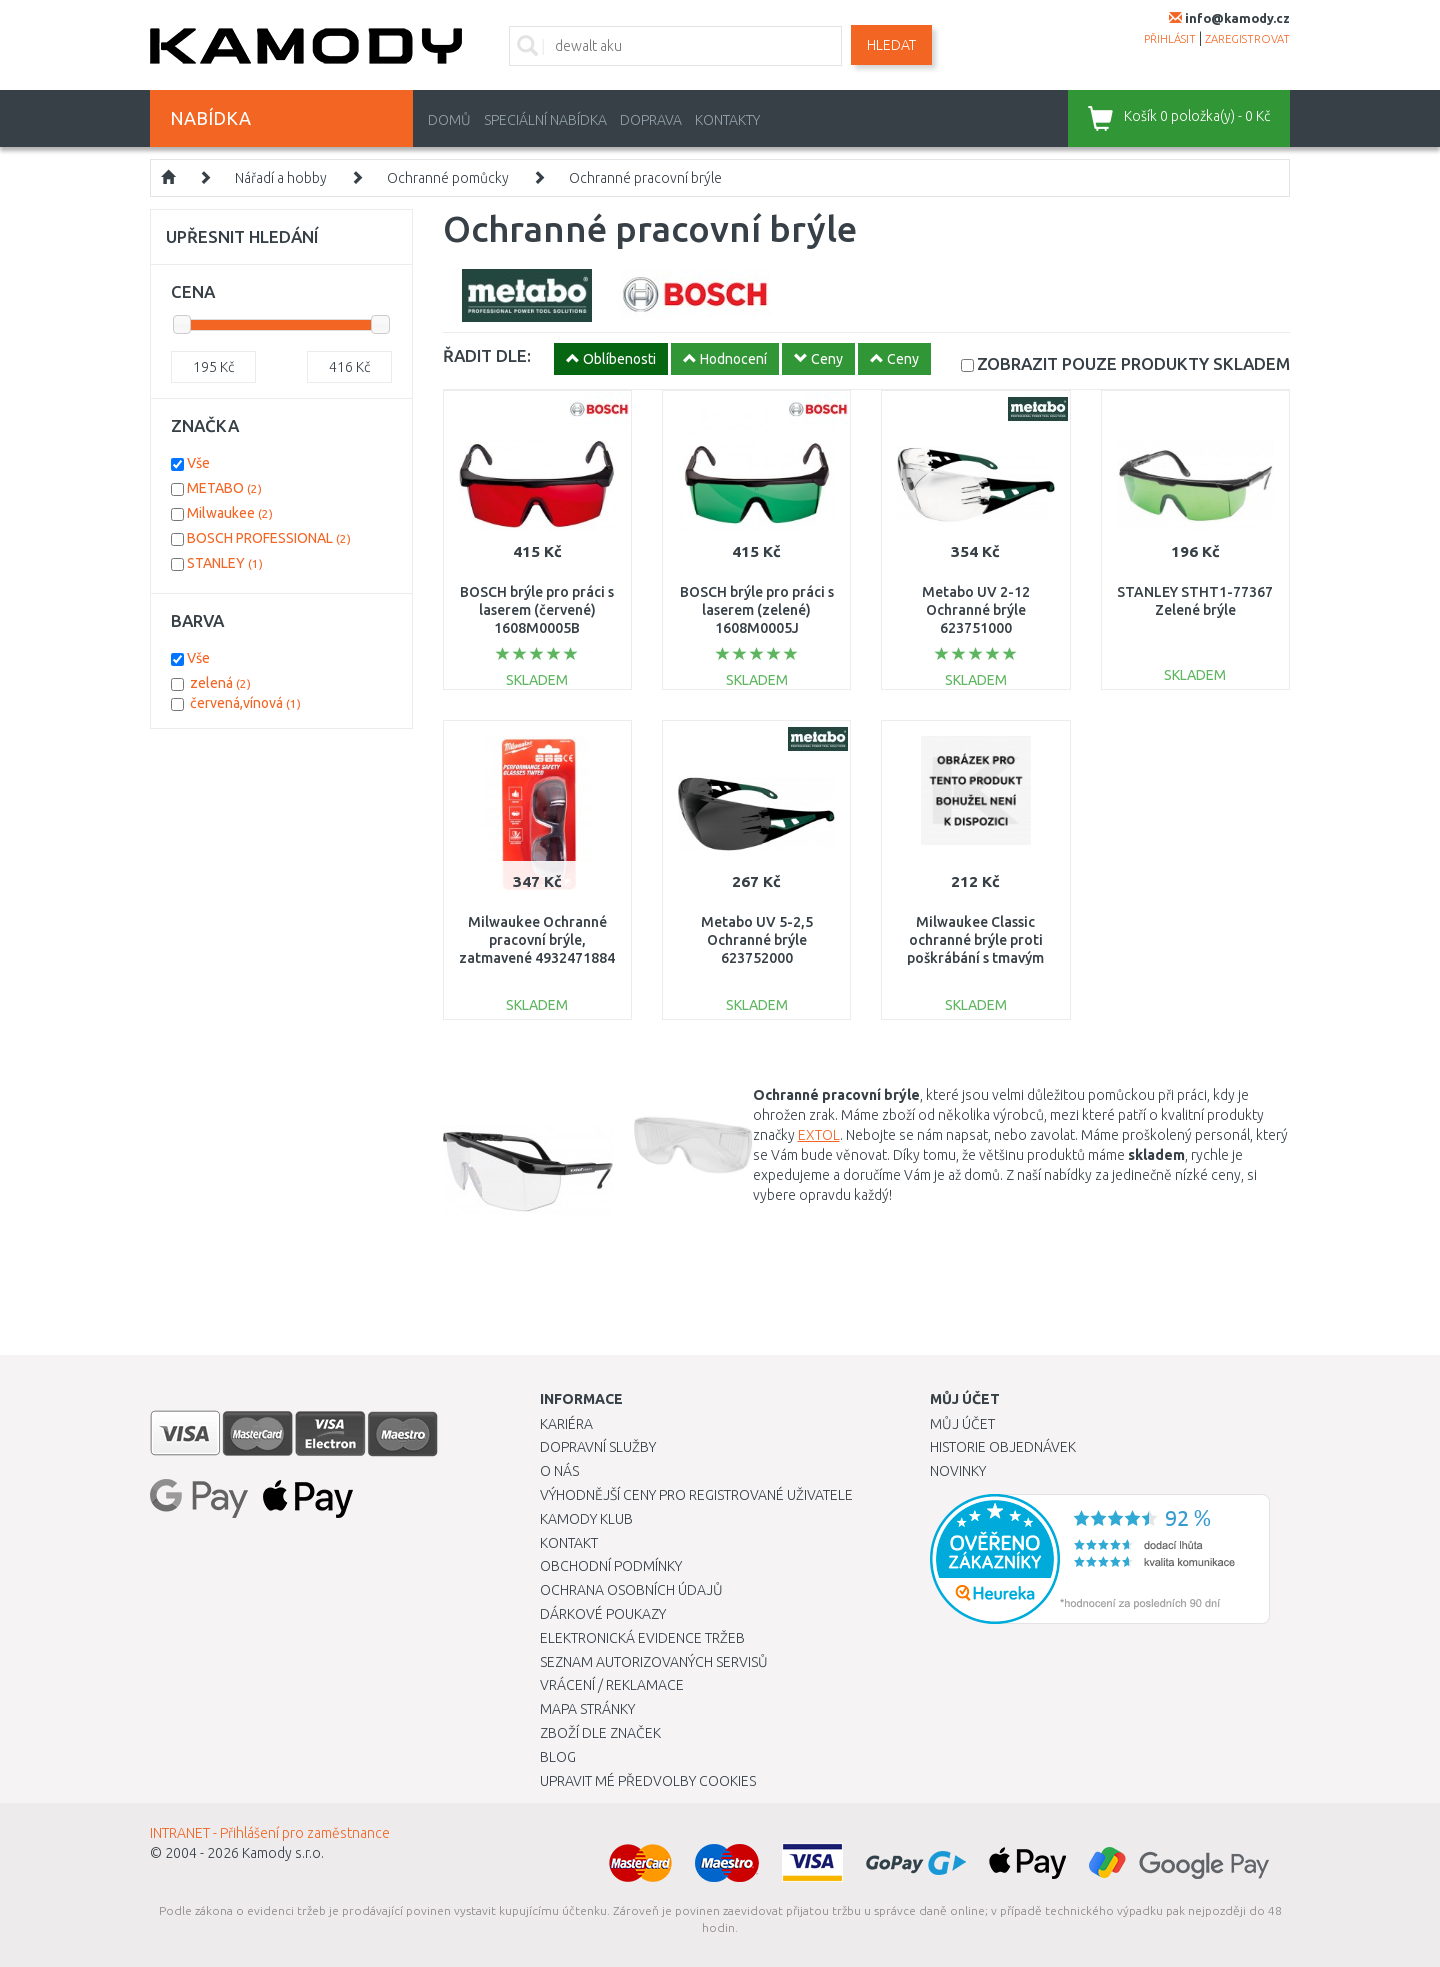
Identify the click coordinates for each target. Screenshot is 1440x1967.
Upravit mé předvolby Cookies (648, 1781)
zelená (220, 683)
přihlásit (1170, 39)
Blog (558, 1757)
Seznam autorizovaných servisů (654, 1662)
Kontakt (569, 1543)
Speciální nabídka (545, 120)
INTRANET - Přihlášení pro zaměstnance (270, 1833)
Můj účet (962, 1424)
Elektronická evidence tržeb (642, 1638)
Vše (198, 463)
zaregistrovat (1247, 39)
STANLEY (225, 563)
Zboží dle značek (600, 1733)
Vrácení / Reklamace (612, 1685)
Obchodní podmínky (611, 1566)
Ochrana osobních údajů (631, 1590)
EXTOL (819, 1135)
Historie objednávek (1003, 1447)
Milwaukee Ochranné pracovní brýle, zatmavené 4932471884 (537, 940)
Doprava (651, 120)
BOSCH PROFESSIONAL (269, 538)
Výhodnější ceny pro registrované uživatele (696, 1495)
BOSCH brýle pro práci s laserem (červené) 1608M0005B (537, 610)
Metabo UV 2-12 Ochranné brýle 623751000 (976, 610)
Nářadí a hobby (281, 178)
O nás (559, 1471)
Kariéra (566, 1424)
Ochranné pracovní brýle (645, 178)
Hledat (891, 45)
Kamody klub (586, 1519)
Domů (449, 120)
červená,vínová (245, 703)
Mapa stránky (587, 1709)
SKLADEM (1133, 363)
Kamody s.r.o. (283, 1853)
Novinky (958, 1471)
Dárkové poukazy (603, 1614)
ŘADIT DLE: (487, 355)
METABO (224, 488)
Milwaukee (230, 513)
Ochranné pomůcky (448, 178)
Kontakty (727, 120)
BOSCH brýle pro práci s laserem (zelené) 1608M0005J (757, 610)
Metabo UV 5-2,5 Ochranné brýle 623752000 (757, 940)
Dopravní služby (598, 1447)
